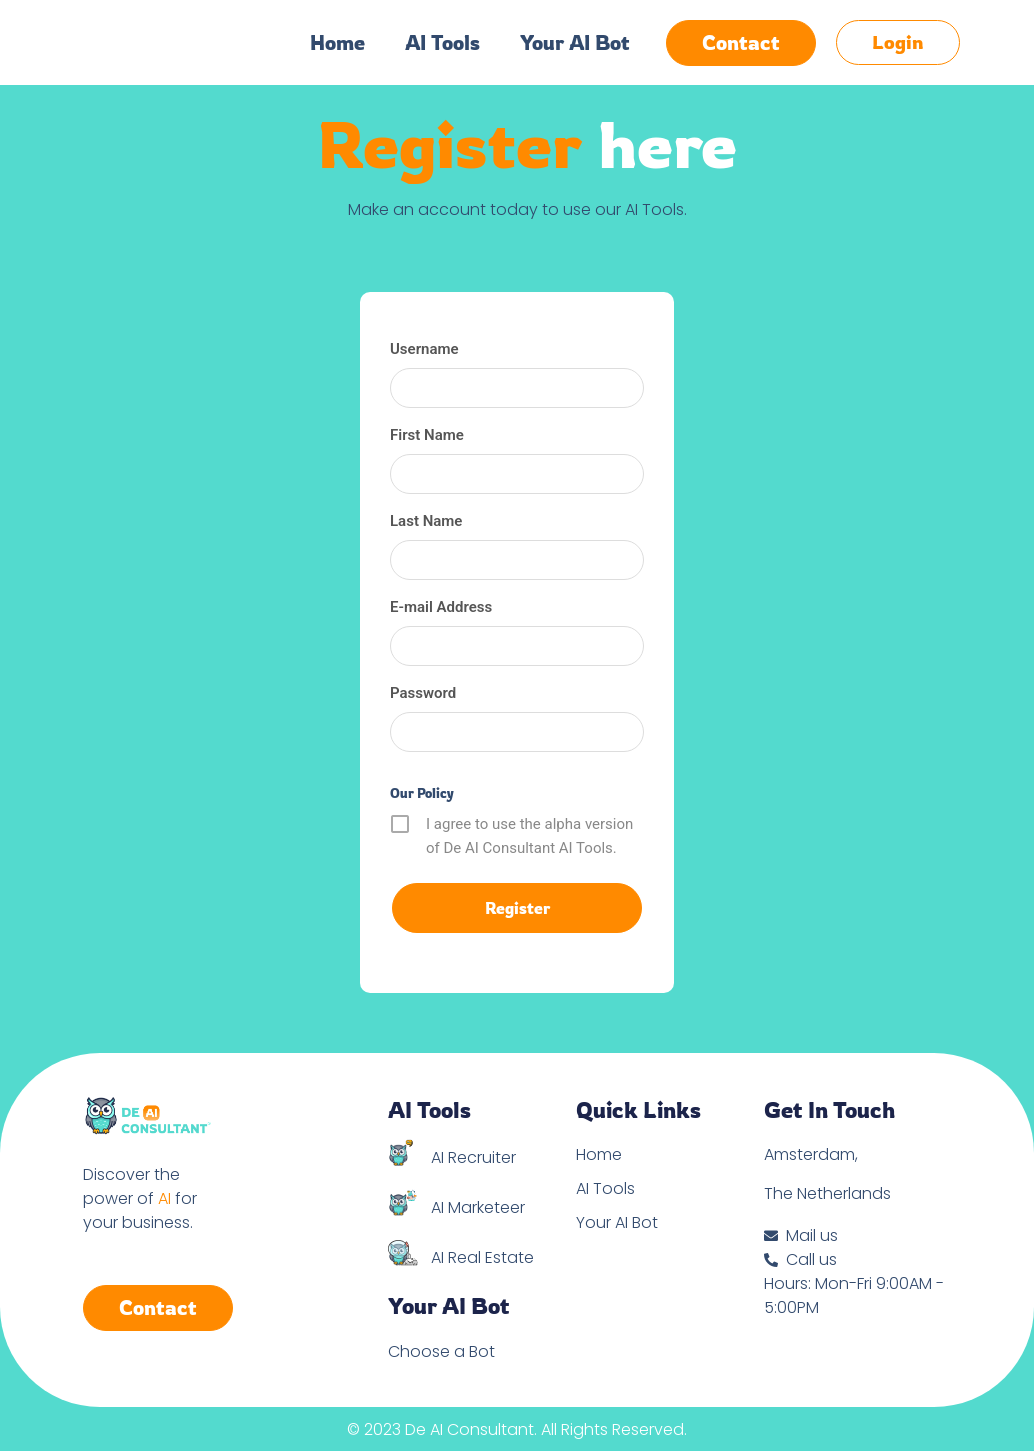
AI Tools (442, 43)
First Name (427, 435)
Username (424, 349)
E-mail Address (441, 607)
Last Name (426, 521)
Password (423, 693)
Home (337, 43)
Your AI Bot (575, 43)
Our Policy (422, 793)
